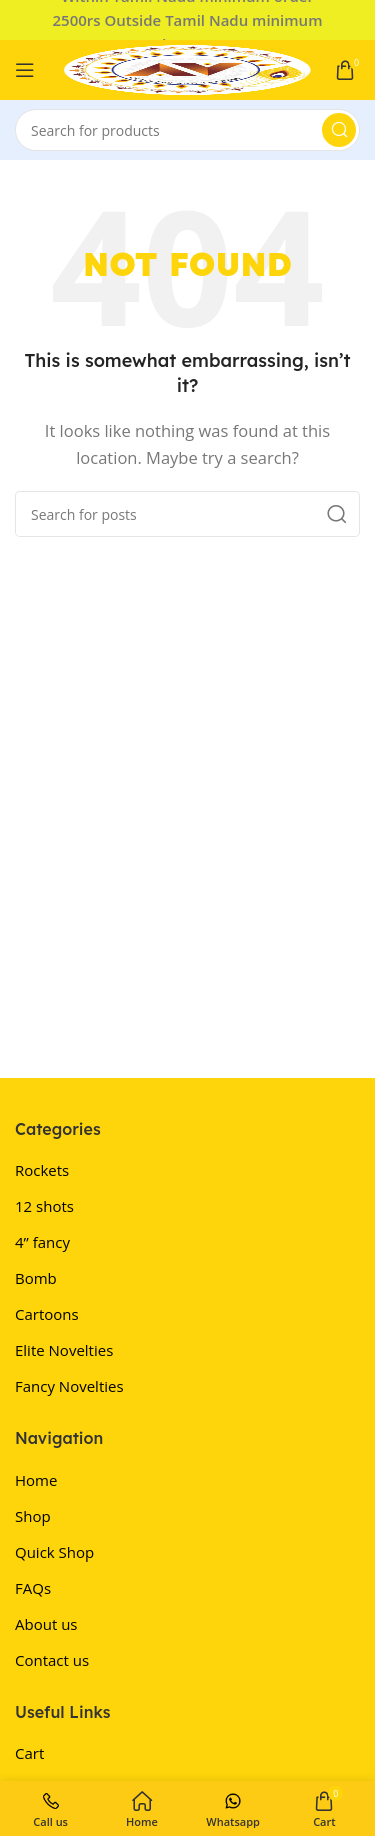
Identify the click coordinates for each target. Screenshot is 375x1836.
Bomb (36, 1278)
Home (36, 1480)
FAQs (33, 1588)
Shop (33, 1516)
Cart (29, 1753)
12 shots (44, 1206)
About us (46, 1624)
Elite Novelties (64, 1350)
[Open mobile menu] (25, 70)
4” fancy (42, 1242)
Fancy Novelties (69, 1386)
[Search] (187, 130)
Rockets (42, 1170)
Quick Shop (54, 1552)
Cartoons (47, 1314)
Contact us (52, 1660)
